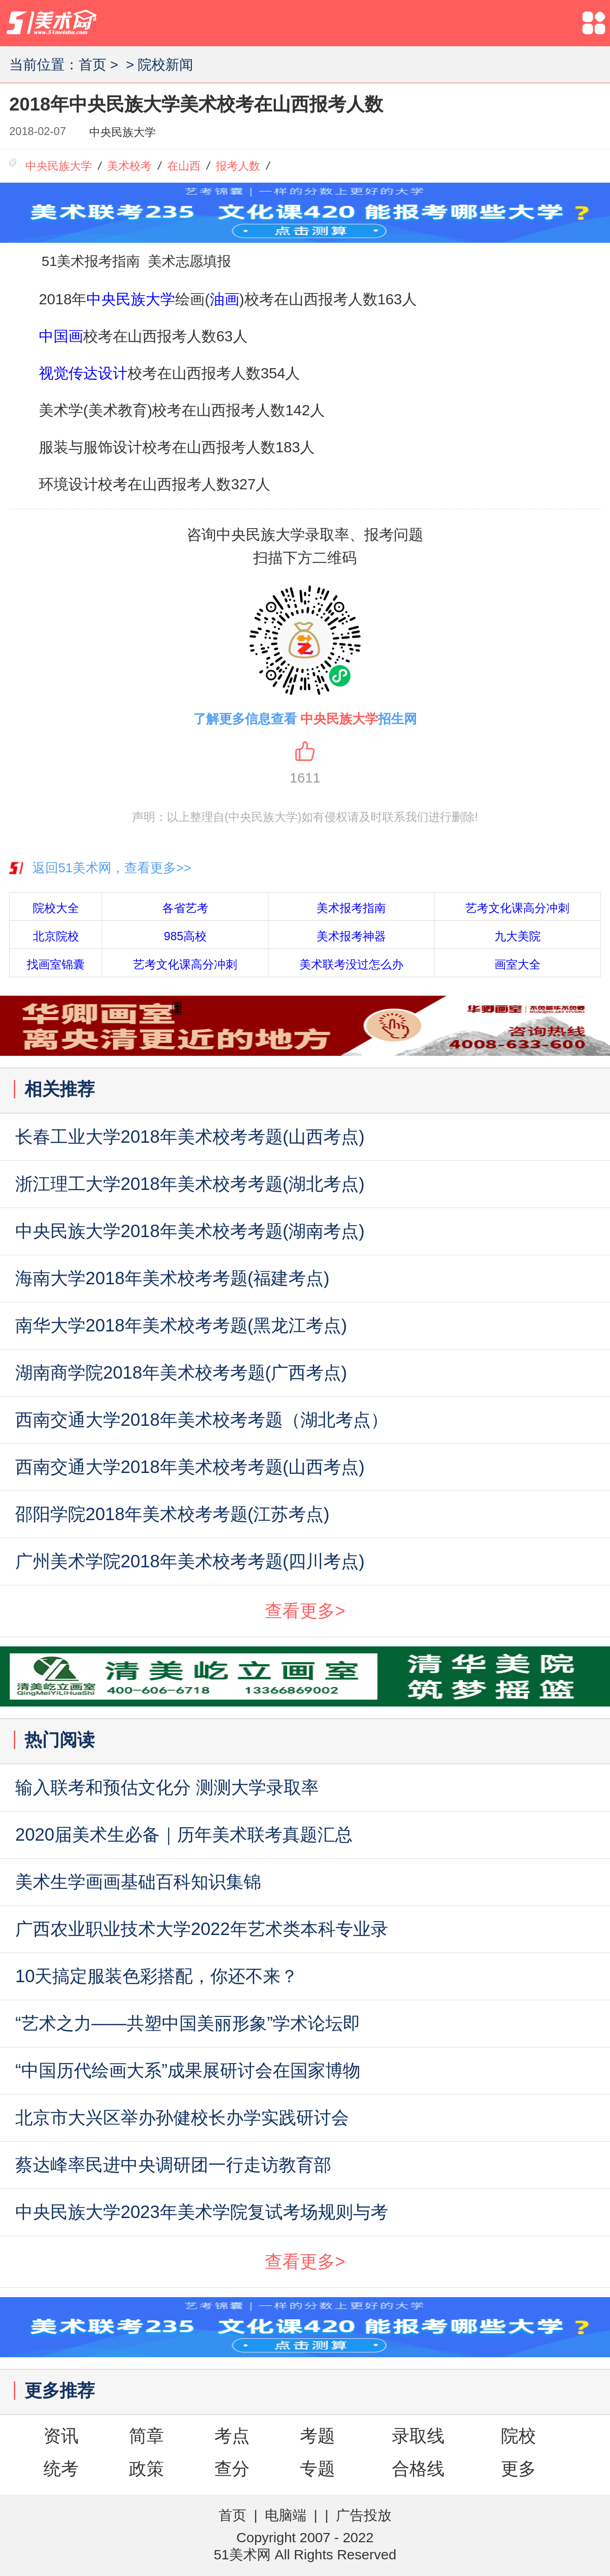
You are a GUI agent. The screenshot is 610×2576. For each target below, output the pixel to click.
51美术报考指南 (91, 261)
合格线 (418, 2468)
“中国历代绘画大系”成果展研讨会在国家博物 (187, 2070)
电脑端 (285, 2515)
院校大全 (56, 907)
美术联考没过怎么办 (351, 964)
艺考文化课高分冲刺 (517, 907)
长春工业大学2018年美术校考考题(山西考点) (190, 1136)
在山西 (184, 166)
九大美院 (517, 936)
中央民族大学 (122, 132)
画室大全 (517, 964)
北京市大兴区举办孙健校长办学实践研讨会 (182, 2117)
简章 (146, 2436)
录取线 (418, 2436)
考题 (317, 2436)
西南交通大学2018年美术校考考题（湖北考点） (201, 1420)
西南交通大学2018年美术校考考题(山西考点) (190, 1467)
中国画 (61, 336)
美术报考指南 (351, 907)
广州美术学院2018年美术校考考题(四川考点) (190, 1561)
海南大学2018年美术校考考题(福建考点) (172, 1278)
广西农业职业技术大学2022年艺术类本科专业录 (201, 1929)
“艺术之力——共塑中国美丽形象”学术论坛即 (187, 2023)
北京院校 (56, 936)
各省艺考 (185, 907)
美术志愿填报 (189, 261)
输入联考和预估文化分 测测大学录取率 (167, 1787)
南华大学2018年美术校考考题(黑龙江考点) (181, 1325)
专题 (317, 2468)
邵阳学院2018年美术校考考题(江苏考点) (172, 1514)
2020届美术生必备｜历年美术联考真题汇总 (184, 1834)
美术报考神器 (351, 936)
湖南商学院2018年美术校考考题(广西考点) (181, 1372)
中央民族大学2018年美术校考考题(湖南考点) (190, 1231)
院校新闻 (165, 64)
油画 (224, 299)
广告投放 (363, 2515)
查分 (232, 2468)
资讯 (61, 2436)
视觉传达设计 (83, 373)
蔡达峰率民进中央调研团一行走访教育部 (173, 2165)
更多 (518, 2468)
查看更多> (305, 1611)
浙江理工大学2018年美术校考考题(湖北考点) (190, 1184)
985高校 (185, 936)
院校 (518, 2436)
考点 (232, 2436)
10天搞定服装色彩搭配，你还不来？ (156, 1976)
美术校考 (129, 166)
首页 (92, 64)
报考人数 (238, 166)
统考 (61, 2468)
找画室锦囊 (56, 964)
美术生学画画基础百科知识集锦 (138, 1882)
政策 (146, 2468)
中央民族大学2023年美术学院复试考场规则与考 (201, 2212)
